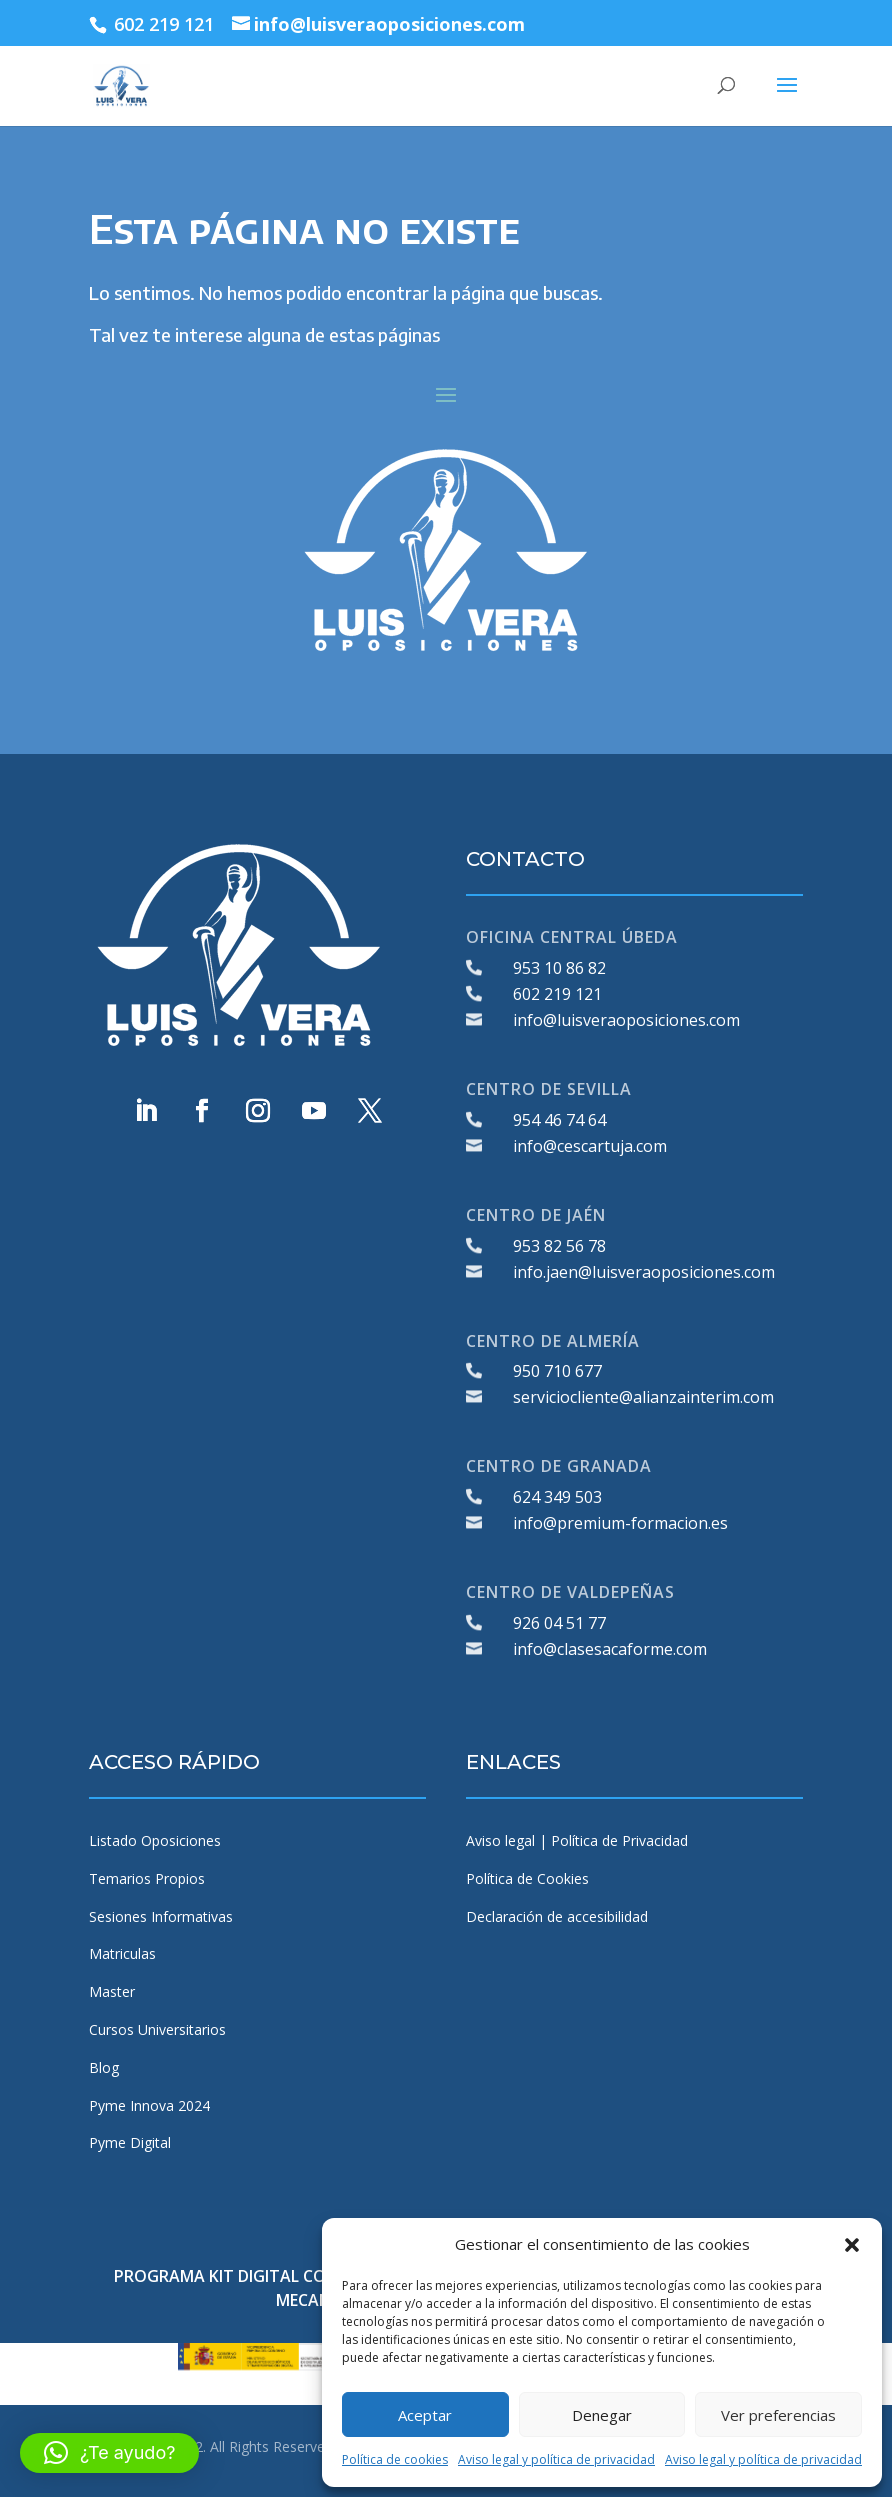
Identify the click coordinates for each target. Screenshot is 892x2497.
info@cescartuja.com (590, 1146)
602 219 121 (557, 994)
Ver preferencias (778, 2415)
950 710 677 (557, 1371)
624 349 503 (557, 1497)
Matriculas (122, 1953)
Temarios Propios (147, 1878)
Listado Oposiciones (155, 1840)
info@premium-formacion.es (620, 1523)
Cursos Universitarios (157, 2029)
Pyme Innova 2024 (149, 2105)
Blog (104, 2067)
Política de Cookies (527, 1878)
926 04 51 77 (559, 1623)
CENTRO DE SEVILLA (549, 1089)
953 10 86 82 (559, 968)
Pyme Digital (130, 2142)
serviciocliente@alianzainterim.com (643, 1397)
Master (112, 1991)
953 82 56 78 (559, 1246)
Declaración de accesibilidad (557, 1916)
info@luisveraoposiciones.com (626, 1020)
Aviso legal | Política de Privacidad (577, 1840)
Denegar (602, 2415)
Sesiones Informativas (161, 1916)
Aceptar (425, 2415)
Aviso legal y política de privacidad (556, 2459)
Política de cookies (395, 2459)
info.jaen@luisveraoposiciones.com (644, 1272)
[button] (852, 2245)
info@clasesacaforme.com (610, 1649)
